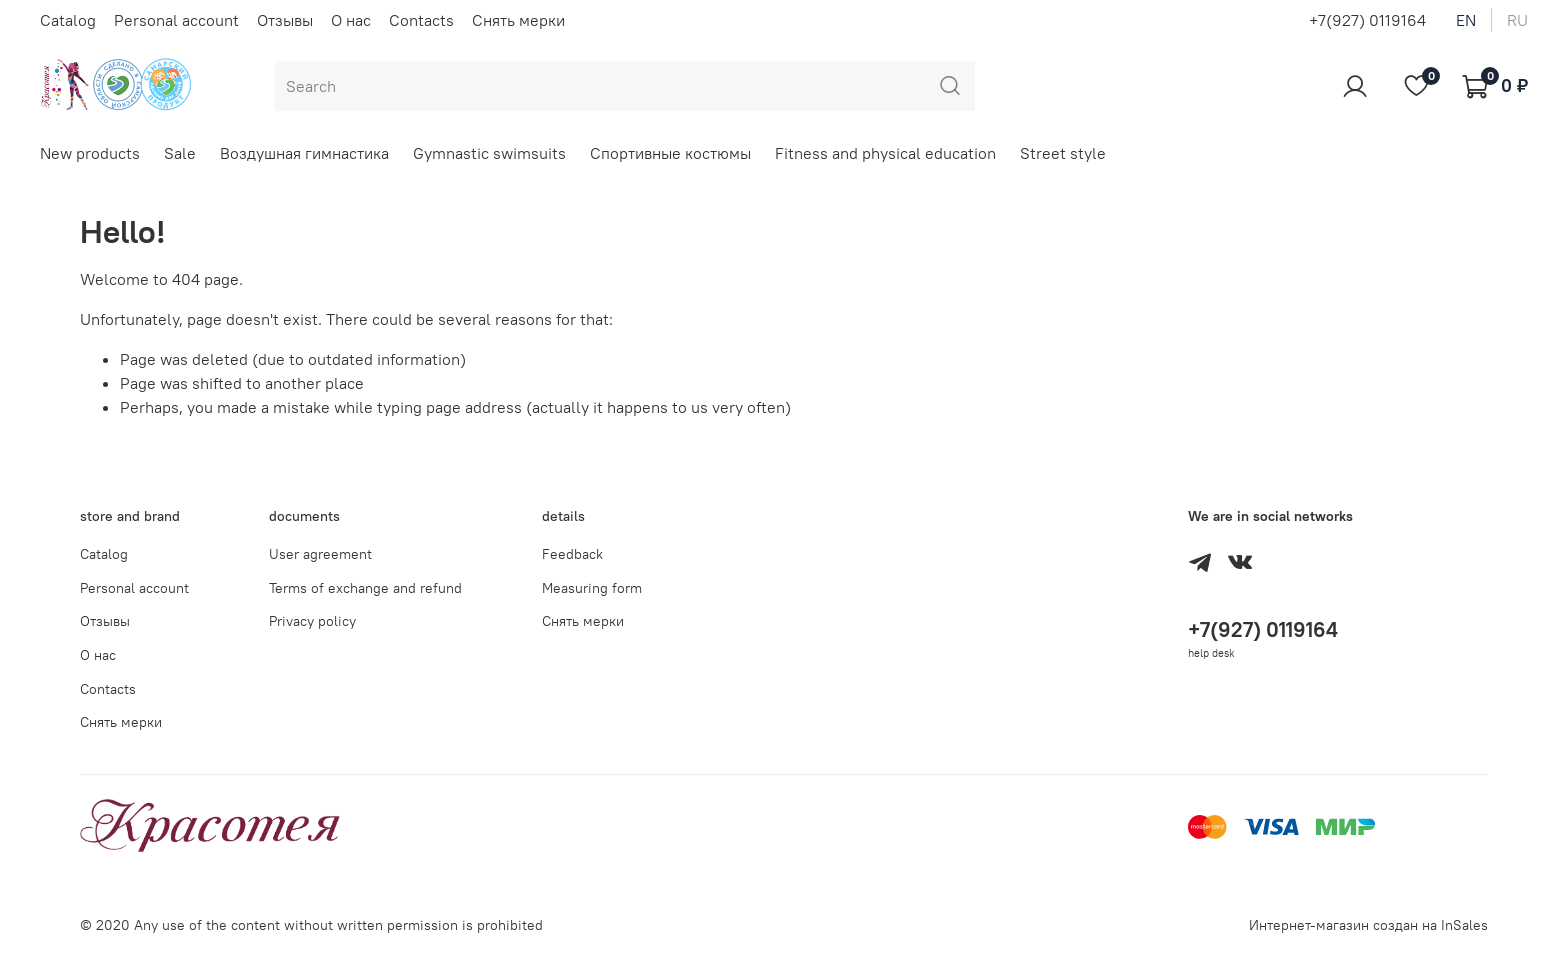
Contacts (421, 20)
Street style (1063, 153)
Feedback (572, 554)
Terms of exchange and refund (365, 588)
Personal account (176, 20)
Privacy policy (312, 621)
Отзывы (285, 20)
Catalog (68, 20)
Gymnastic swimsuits (489, 153)
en (1466, 20)
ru (1517, 20)
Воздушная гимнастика (304, 153)
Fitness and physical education (885, 153)
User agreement (320, 554)
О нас (351, 20)
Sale (180, 153)
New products (90, 153)
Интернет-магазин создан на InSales (1368, 925)
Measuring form (592, 588)
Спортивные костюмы (670, 153)
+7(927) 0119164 (1367, 20)
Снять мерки (518, 20)
